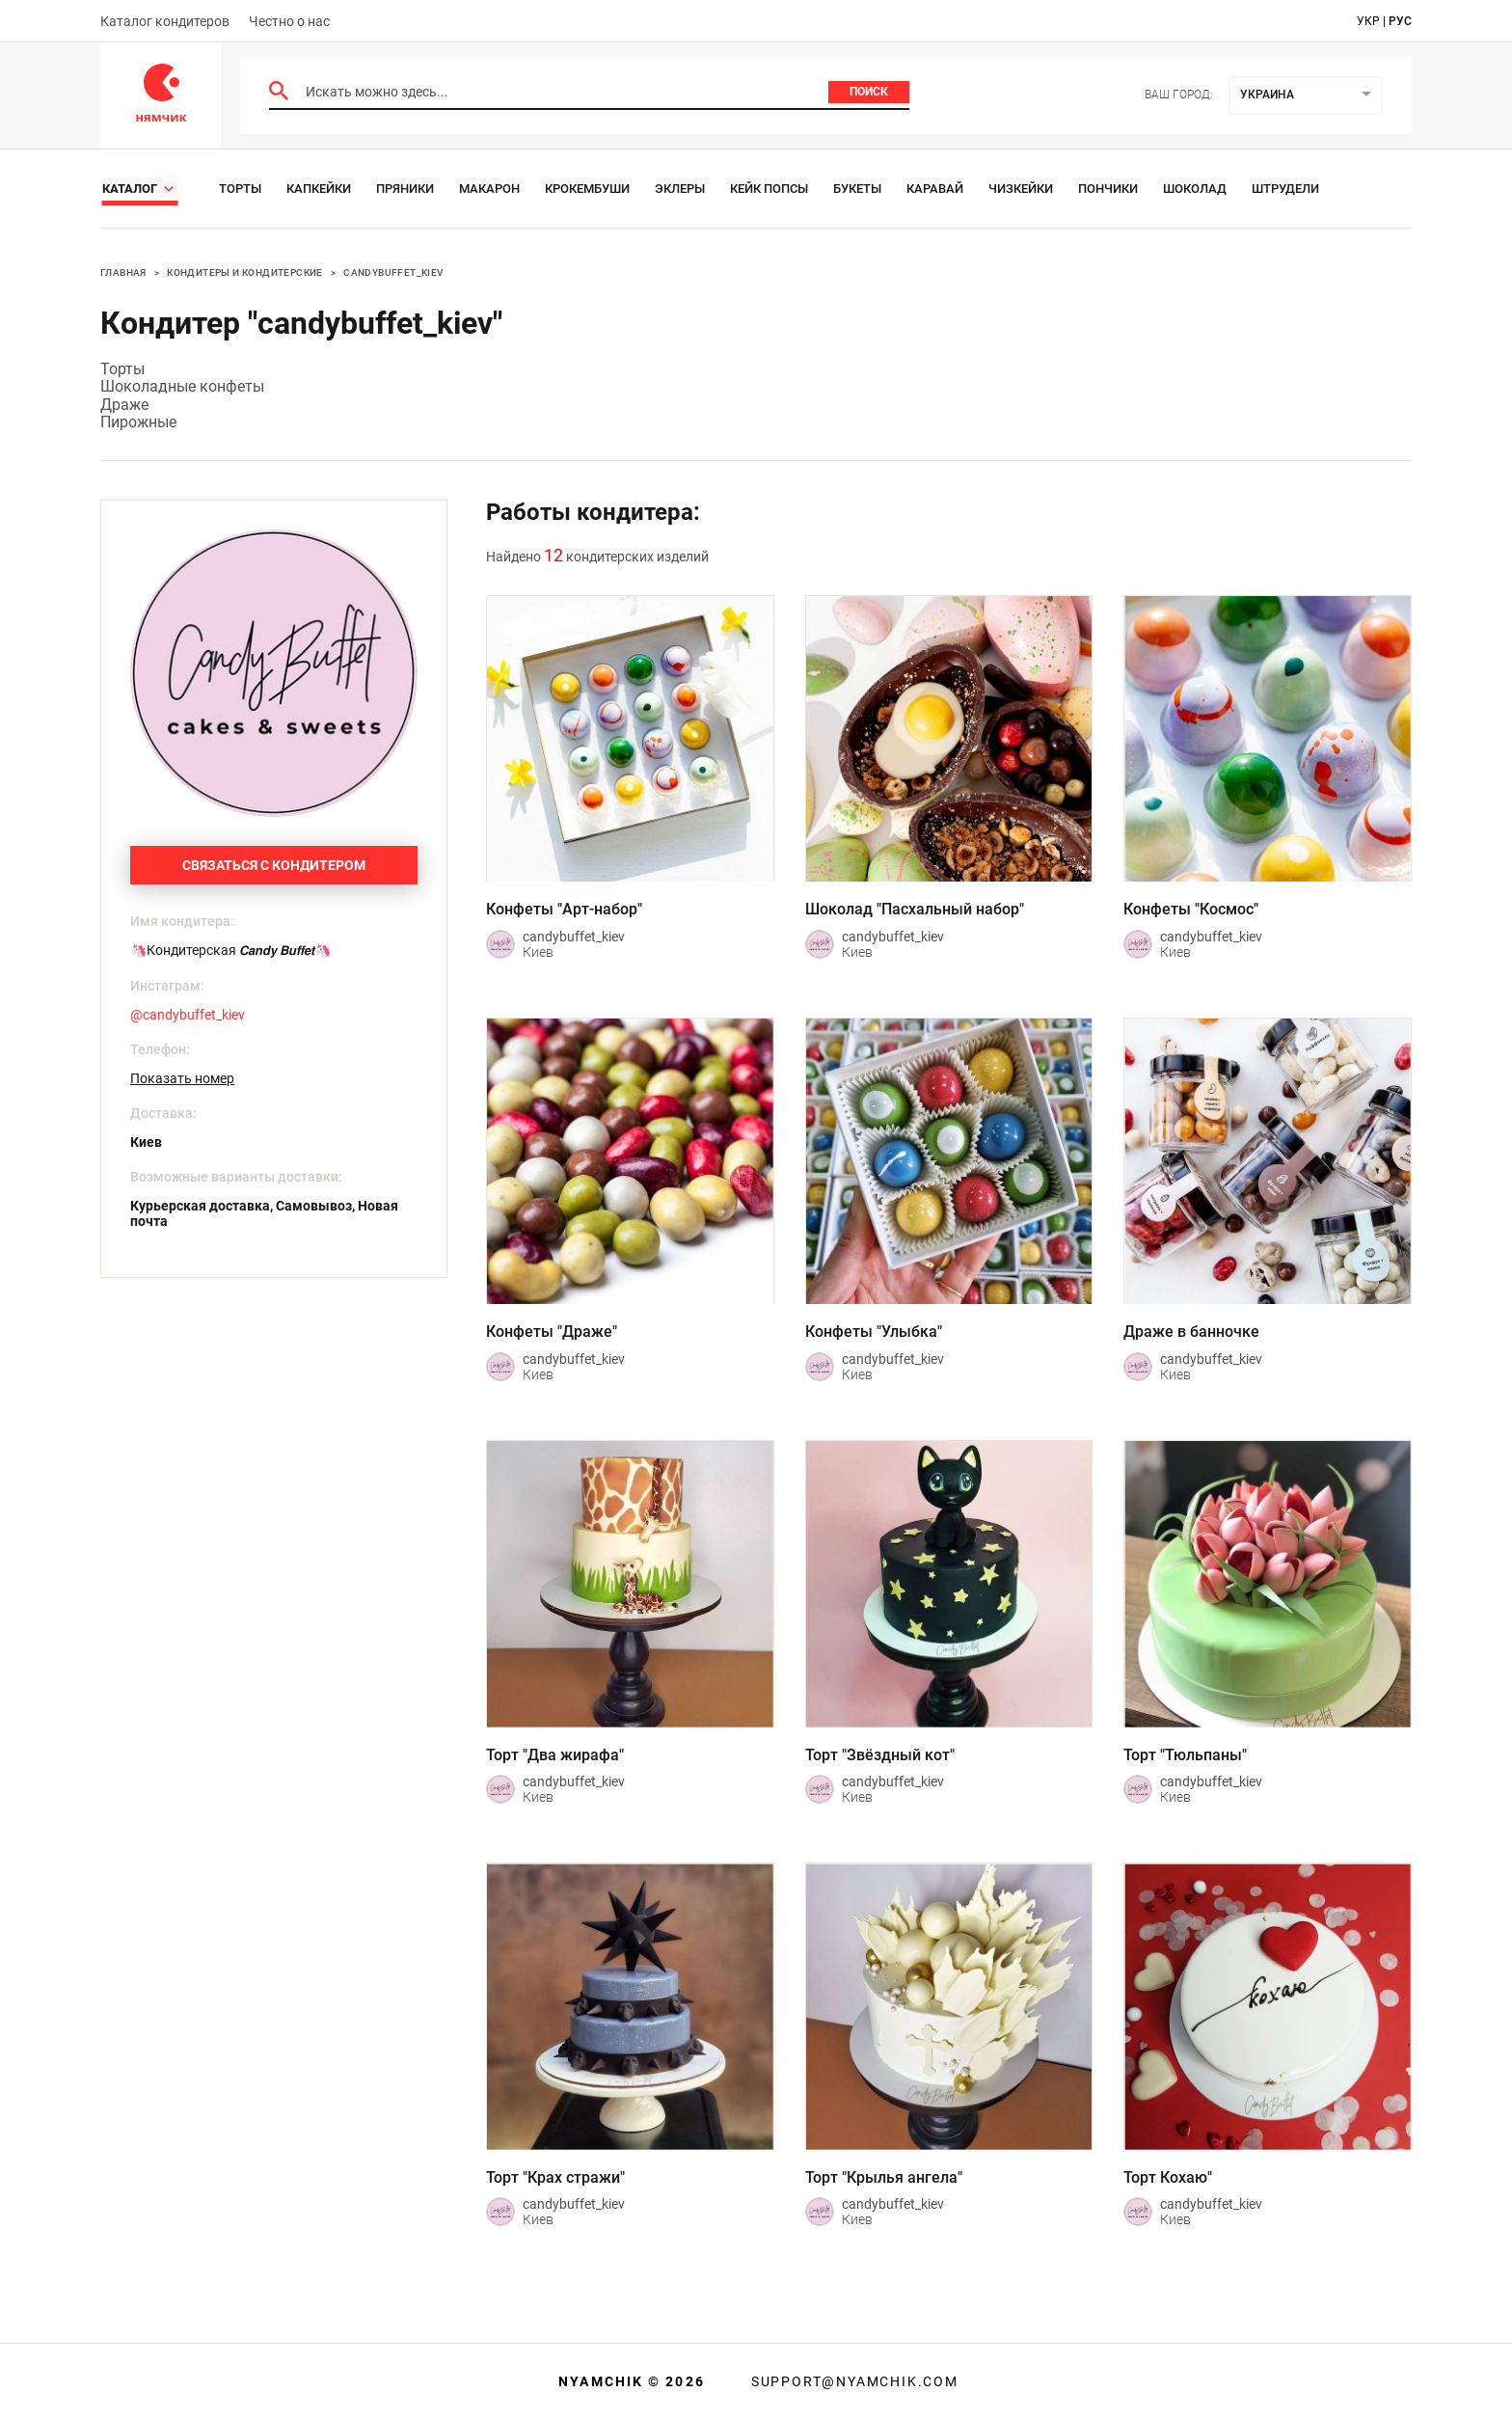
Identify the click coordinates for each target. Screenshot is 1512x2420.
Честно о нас (289, 21)
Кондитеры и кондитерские (245, 272)
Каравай (934, 188)
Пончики (1108, 188)
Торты (240, 188)
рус (1400, 21)
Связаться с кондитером (273, 865)
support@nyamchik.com (852, 2381)
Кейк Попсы (769, 188)
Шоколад (1195, 188)
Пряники (405, 188)
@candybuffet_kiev (187, 1014)
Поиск (869, 91)
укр (1368, 21)
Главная (123, 272)
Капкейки (318, 188)
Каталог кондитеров (165, 21)
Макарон (489, 188)
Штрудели (1285, 188)
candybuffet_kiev (393, 272)
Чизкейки (1020, 188)
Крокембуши (587, 188)
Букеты (857, 188)
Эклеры (680, 188)
